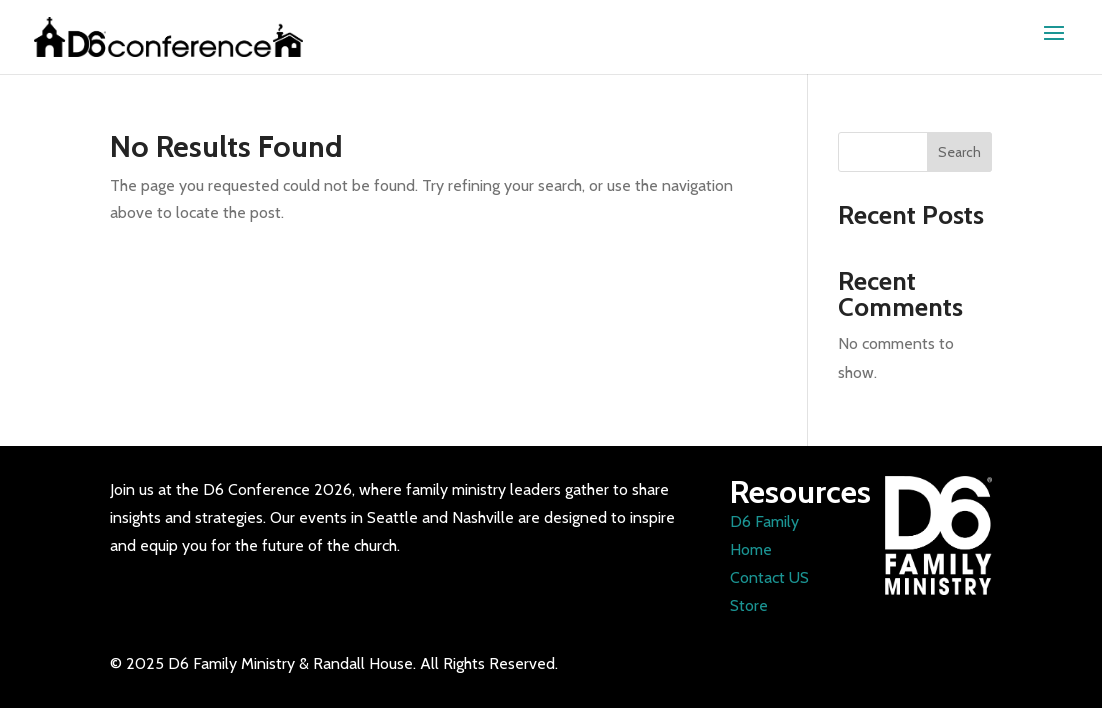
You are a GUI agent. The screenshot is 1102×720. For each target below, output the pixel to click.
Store (749, 605)
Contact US (769, 577)
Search (959, 152)
